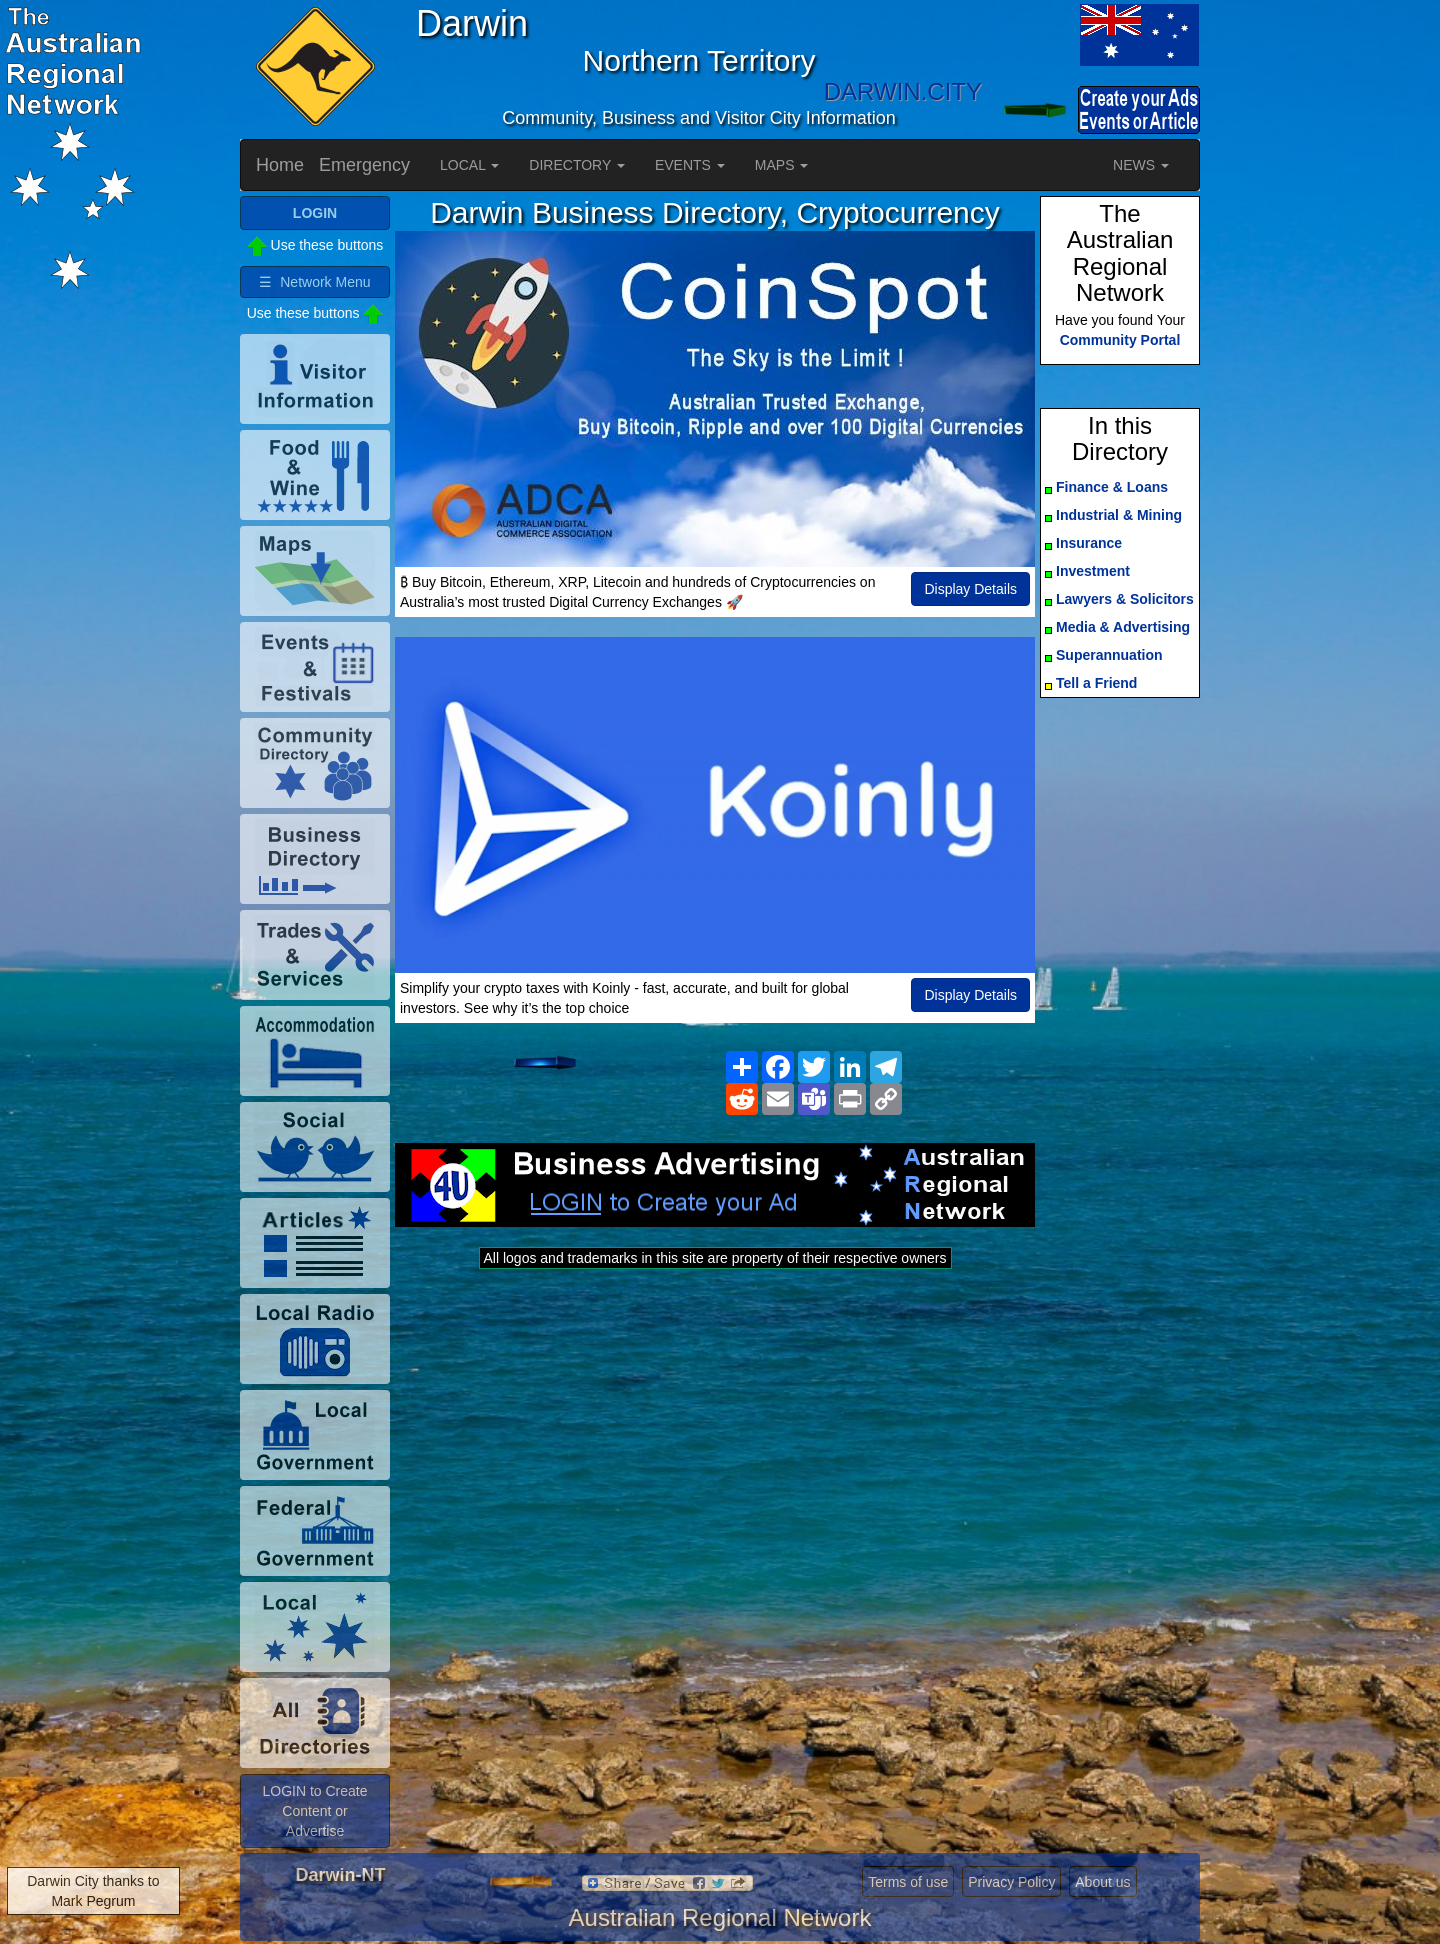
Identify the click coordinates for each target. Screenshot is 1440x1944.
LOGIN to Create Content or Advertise (314, 1811)
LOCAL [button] (469, 165)
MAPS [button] (782, 165)
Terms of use (908, 1882)
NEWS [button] (1141, 165)
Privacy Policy (1011, 1882)
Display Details (970, 589)
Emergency (364, 165)
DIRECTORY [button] (577, 165)
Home (280, 165)
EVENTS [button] (690, 165)
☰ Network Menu (314, 282)
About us (1102, 1882)
